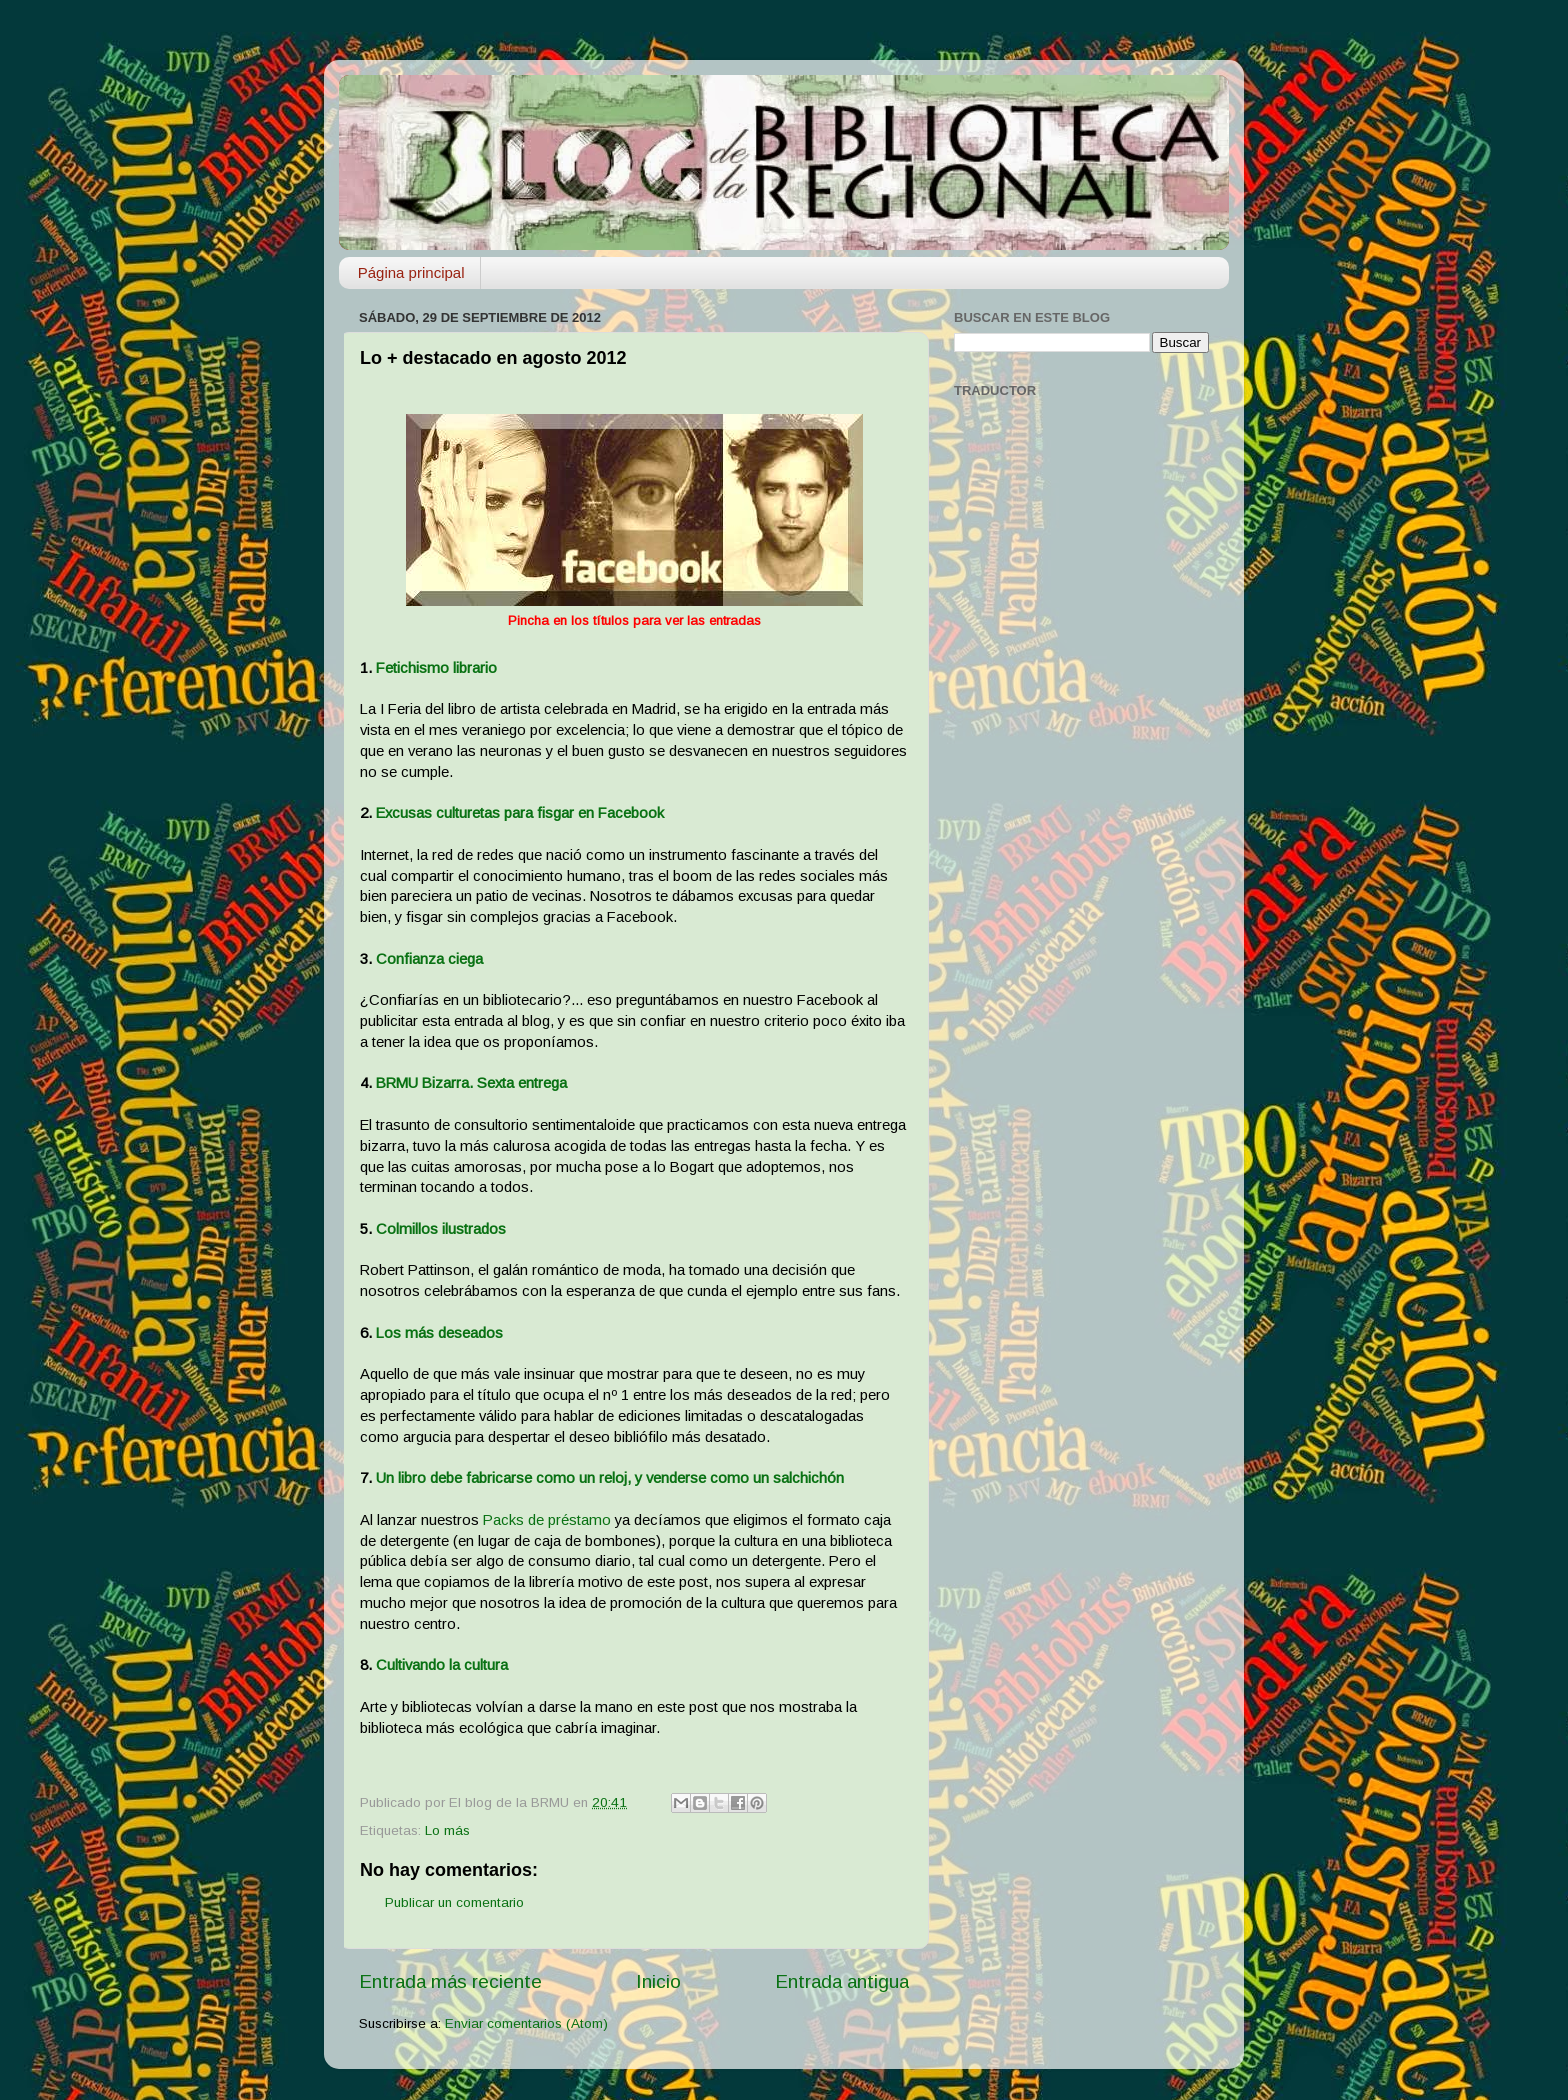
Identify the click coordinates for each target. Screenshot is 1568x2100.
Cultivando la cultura (442, 1665)
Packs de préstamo (547, 1520)
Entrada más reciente (450, 1981)
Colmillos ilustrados (441, 1229)
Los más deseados (439, 1333)
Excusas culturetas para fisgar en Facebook (520, 813)
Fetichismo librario (436, 668)
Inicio (658, 1981)
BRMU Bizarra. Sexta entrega (471, 1083)
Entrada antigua (842, 1981)
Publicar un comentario (454, 1902)
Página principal (411, 272)
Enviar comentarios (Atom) (526, 2023)
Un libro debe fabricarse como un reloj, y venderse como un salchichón (610, 1478)
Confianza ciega (429, 959)
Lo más (447, 1830)
